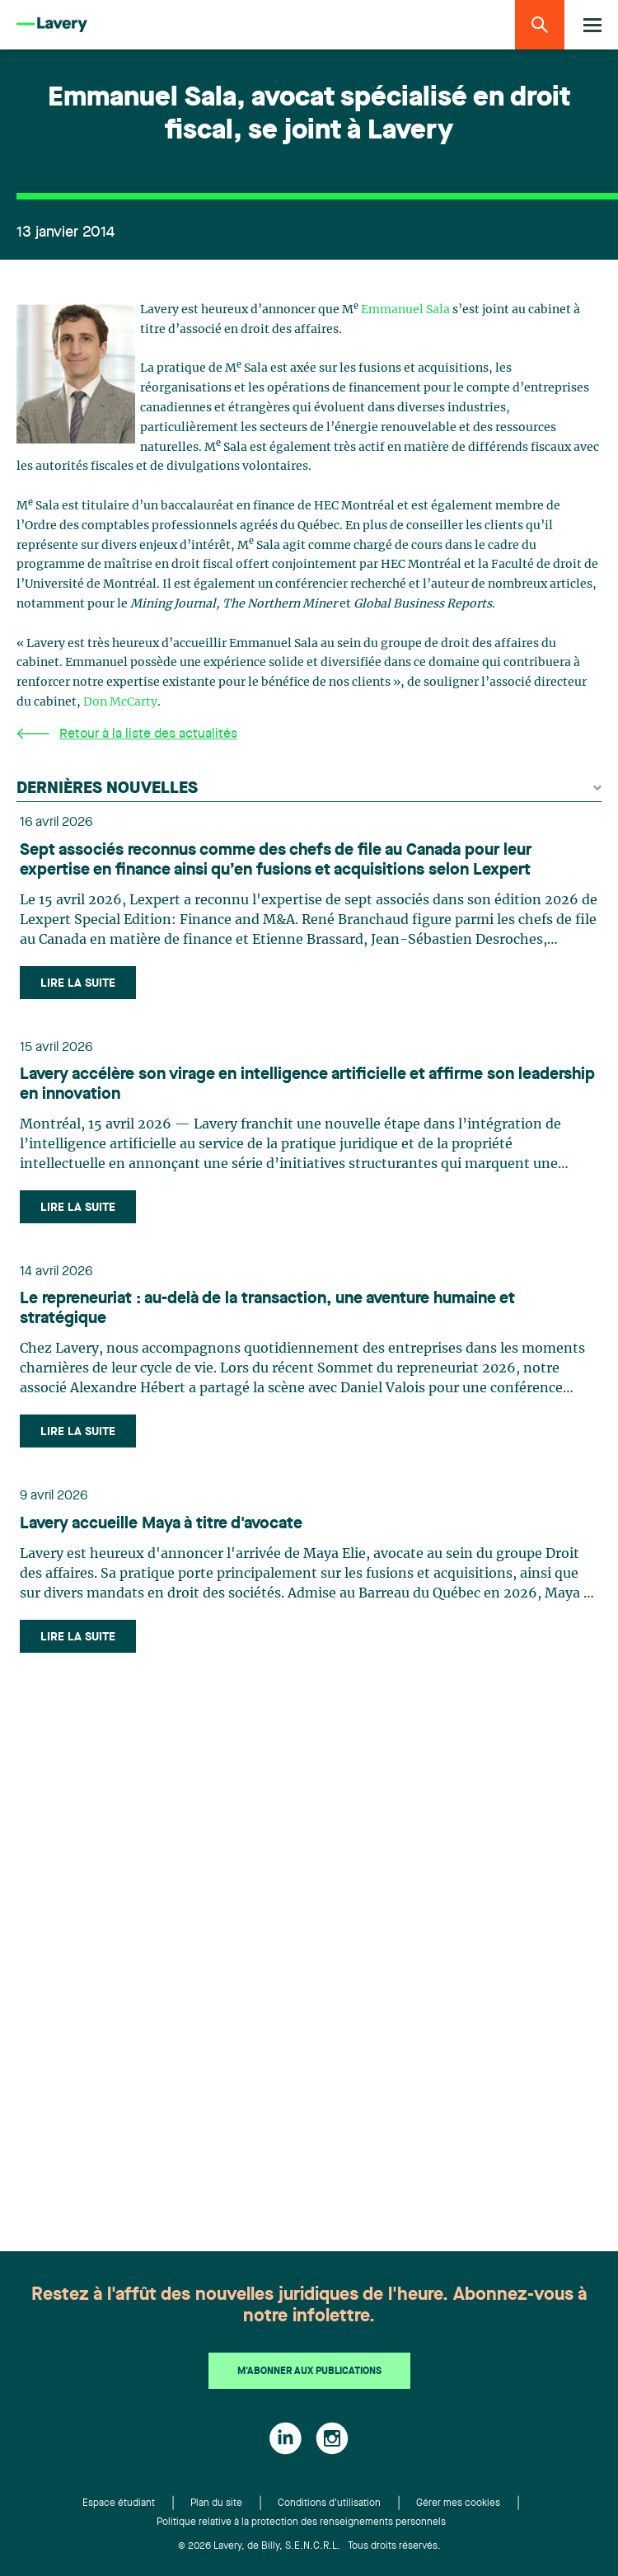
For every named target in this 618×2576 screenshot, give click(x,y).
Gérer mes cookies (458, 2503)
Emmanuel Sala (405, 310)
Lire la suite (77, 983)
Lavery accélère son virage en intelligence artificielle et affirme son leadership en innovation (307, 1085)
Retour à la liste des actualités (126, 734)
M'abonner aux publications (309, 2372)
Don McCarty (120, 702)
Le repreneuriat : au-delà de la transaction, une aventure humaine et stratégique (267, 1309)
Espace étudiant (118, 2503)
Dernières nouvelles (309, 789)
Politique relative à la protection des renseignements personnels (301, 2522)
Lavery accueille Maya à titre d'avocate (161, 1524)
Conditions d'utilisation (329, 2503)
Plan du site (216, 2503)
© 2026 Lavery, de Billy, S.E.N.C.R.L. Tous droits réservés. (309, 2546)
